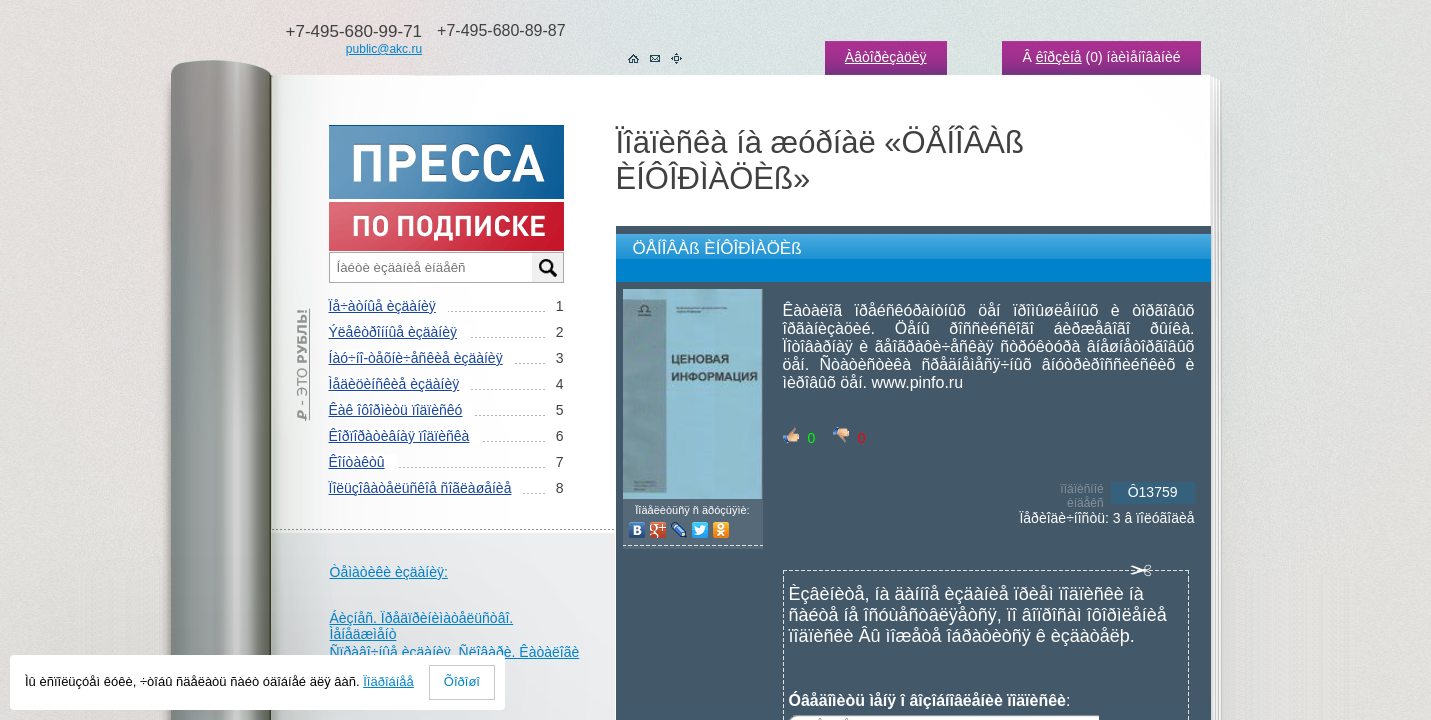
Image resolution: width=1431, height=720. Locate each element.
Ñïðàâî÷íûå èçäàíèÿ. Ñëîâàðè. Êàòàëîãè (455, 652)
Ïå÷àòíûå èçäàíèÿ (382, 306)
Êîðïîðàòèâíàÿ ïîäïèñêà (399, 436)
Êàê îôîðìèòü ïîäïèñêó (396, 410)
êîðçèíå (1059, 57)
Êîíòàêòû (357, 462)
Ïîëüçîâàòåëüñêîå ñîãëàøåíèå (420, 488)
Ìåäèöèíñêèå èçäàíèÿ (394, 384)
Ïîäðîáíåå (388, 681)
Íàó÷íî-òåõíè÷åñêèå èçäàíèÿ (416, 358)
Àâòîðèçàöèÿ (886, 57)
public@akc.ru (384, 49)
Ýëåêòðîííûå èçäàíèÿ (393, 332)
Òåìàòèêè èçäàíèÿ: (389, 572)
